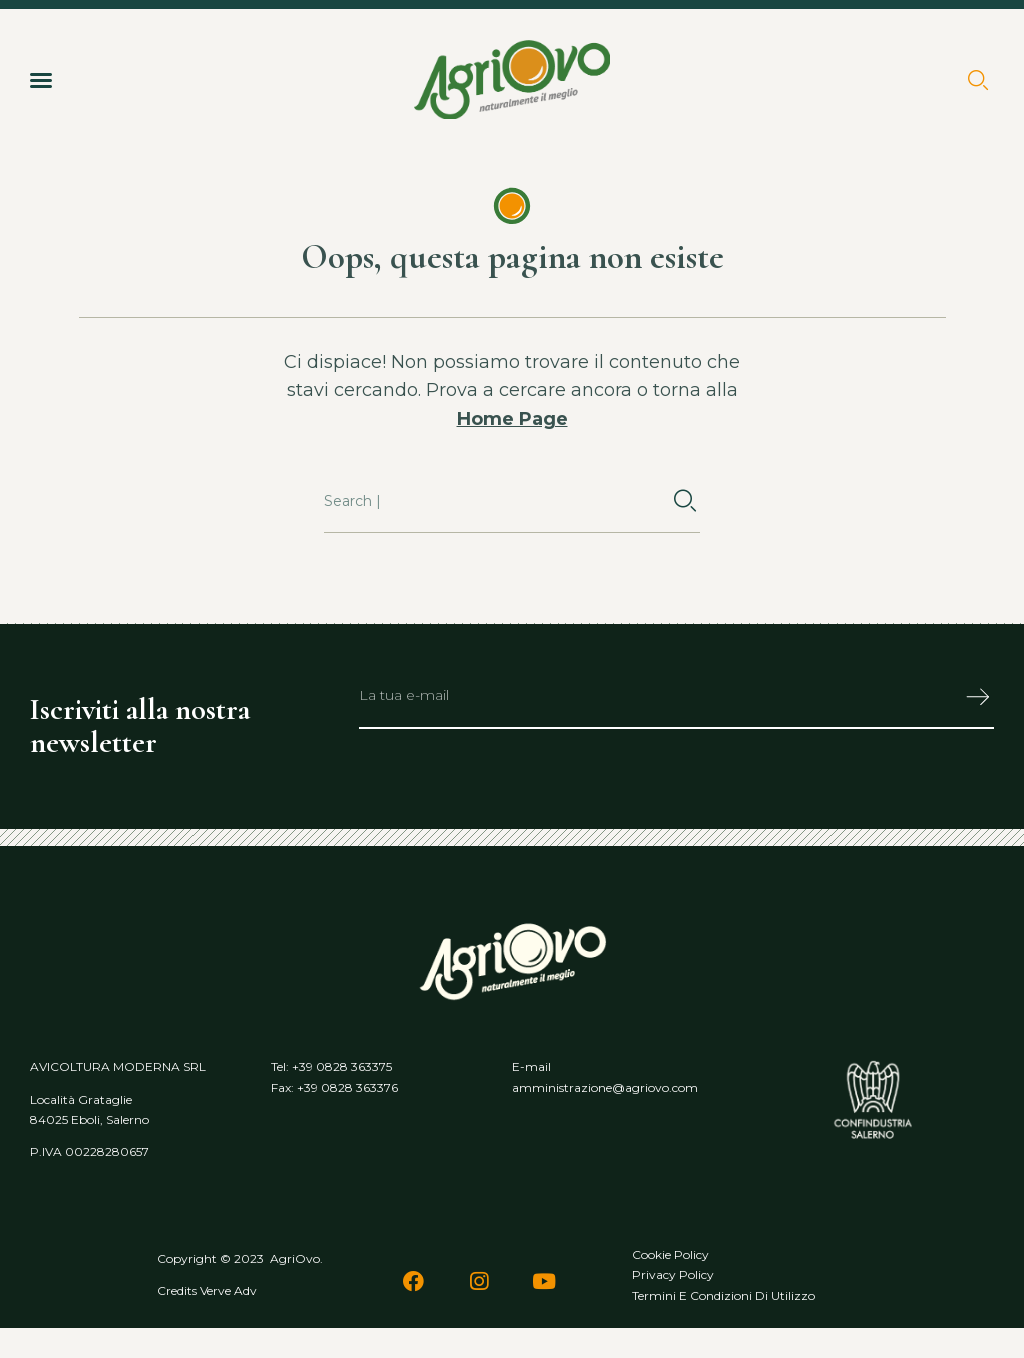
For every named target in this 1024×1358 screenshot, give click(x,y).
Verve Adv (228, 1290)
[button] (41, 80)
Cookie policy (670, 1254)
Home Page (512, 419)
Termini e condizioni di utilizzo (723, 1295)
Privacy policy (673, 1274)
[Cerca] (685, 502)
